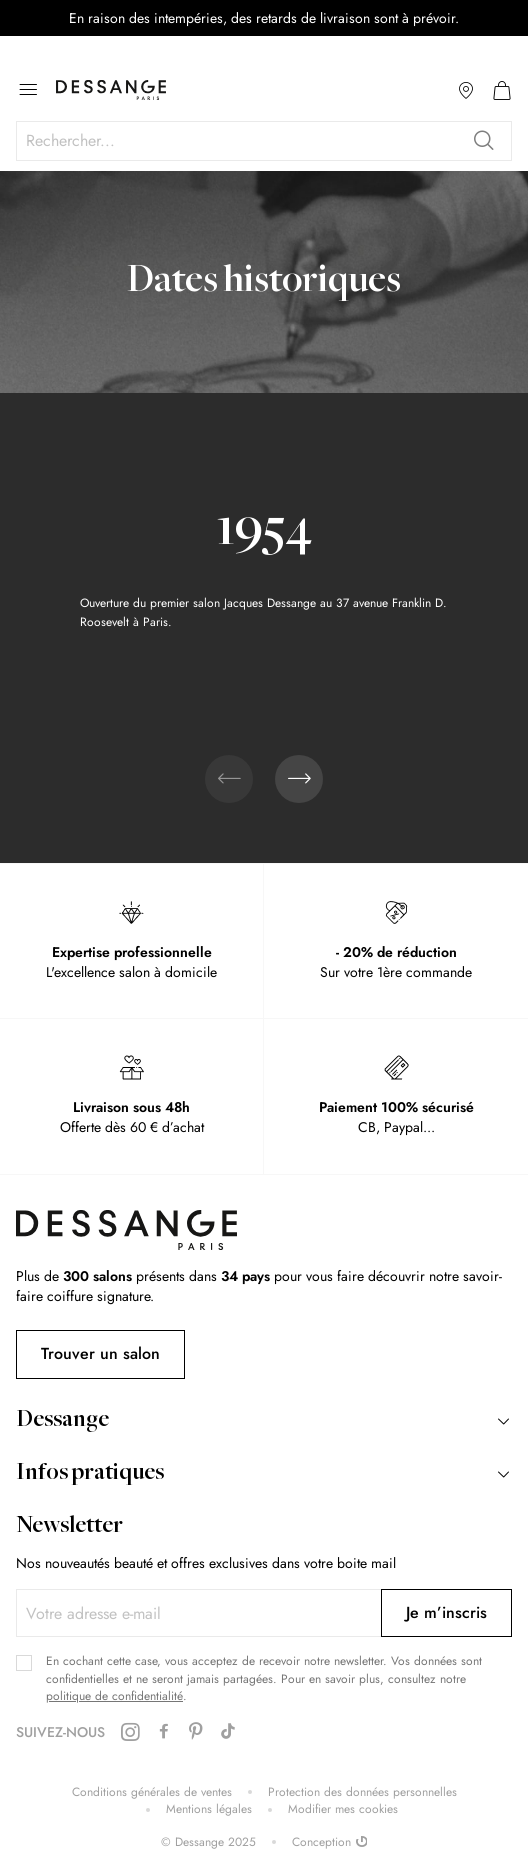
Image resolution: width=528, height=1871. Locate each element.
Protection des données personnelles (362, 1792)
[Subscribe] (446, 1613)
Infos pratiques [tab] (90, 1474)
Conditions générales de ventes (152, 1792)
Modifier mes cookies (343, 1809)
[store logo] (111, 90)
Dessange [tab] (62, 1421)
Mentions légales (209, 1809)
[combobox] (264, 141)
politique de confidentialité (114, 1696)
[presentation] (299, 779)
